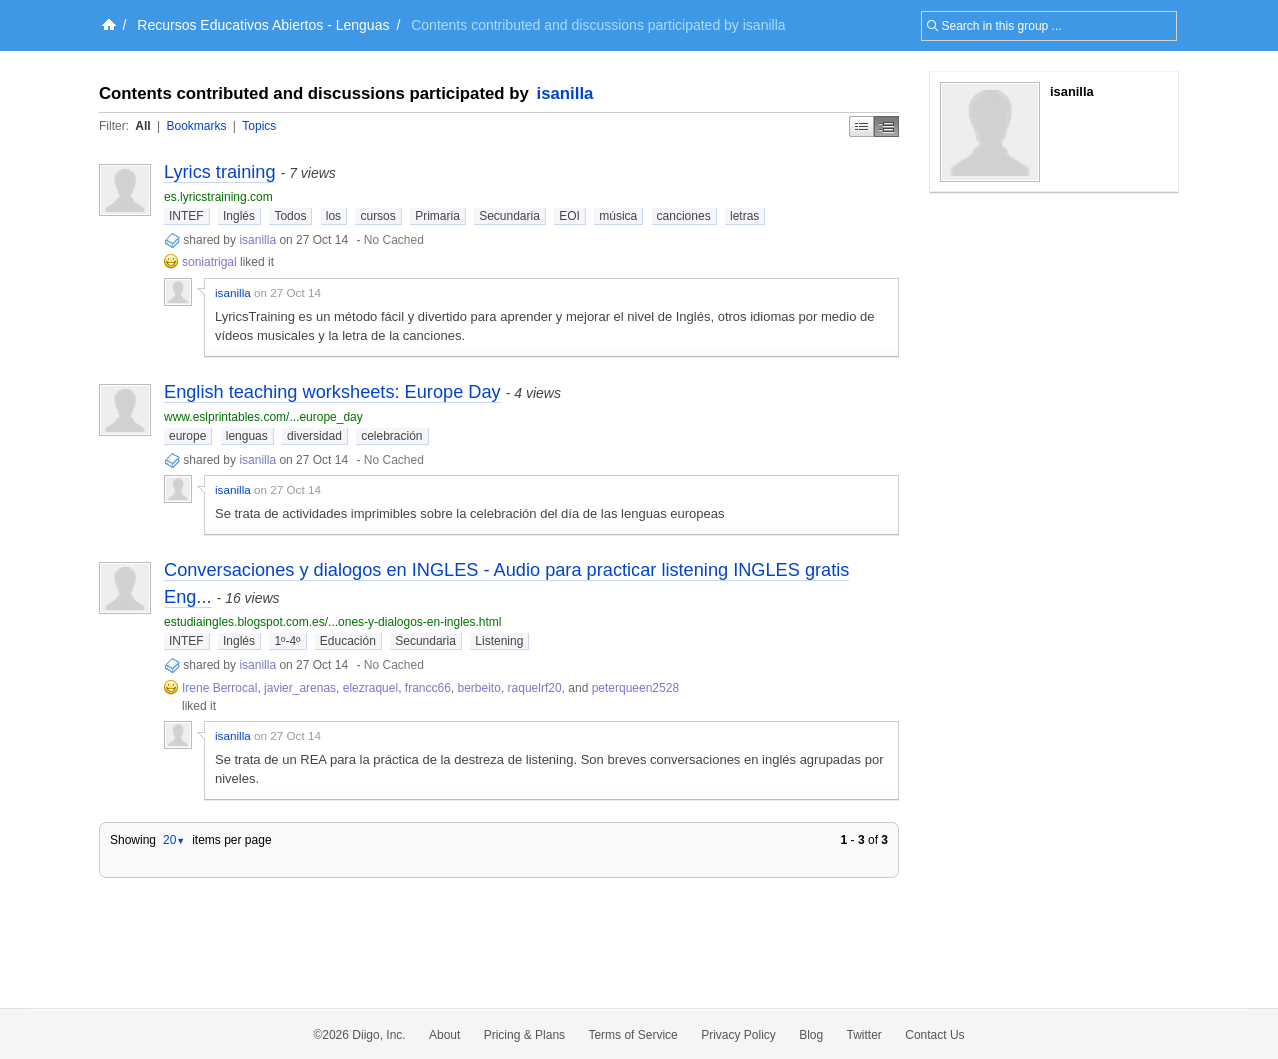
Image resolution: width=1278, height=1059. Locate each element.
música (618, 216)
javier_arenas (300, 688)
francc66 (428, 688)
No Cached (394, 240)
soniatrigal (209, 262)
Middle (886, 126)
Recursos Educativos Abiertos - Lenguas (263, 25)
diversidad (314, 436)
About (444, 1035)
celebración (391, 436)
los (333, 216)
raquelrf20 (535, 688)
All (142, 126)
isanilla (565, 93)
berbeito (479, 688)
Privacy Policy (738, 1035)
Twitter (864, 1035)
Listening (499, 641)
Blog (811, 1035)
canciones (684, 216)
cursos (377, 216)
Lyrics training (220, 172)
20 (174, 840)
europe (187, 436)
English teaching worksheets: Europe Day (332, 392)
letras (744, 216)
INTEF (186, 216)
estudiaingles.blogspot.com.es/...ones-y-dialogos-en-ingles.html (333, 622)
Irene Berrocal (219, 688)
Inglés (239, 216)
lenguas (247, 436)
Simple (861, 126)
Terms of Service (632, 1035)
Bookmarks (196, 126)
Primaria (437, 216)
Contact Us (934, 1035)
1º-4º (287, 641)
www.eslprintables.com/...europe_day (263, 417)
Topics (259, 126)
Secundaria (509, 216)
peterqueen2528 (635, 688)
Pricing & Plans (524, 1035)
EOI (569, 216)
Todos (290, 216)
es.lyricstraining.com (218, 197)
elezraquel (370, 688)
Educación (348, 641)
